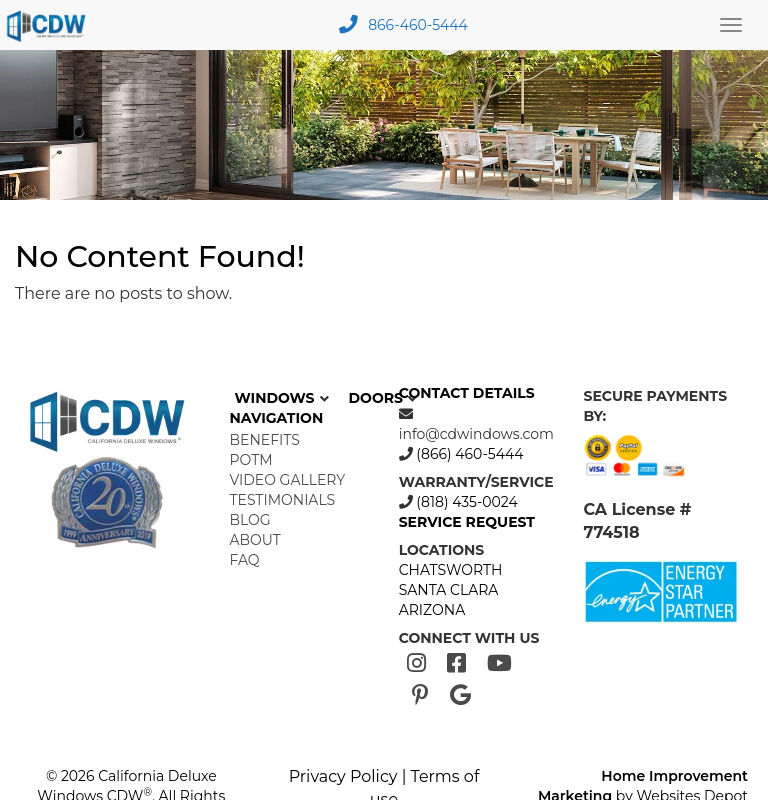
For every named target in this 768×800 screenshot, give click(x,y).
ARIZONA (432, 610)
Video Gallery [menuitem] (288, 480)
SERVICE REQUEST (467, 522)
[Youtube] (499, 663)
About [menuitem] (255, 540)
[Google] (460, 695)
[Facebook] (456, 663)
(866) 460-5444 (468, 454)
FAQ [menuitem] (245, 560)
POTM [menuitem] (251, 460)
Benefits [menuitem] (265, 440)
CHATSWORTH (451, 570)
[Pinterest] (420, 695)
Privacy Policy (343, 776)
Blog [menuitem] (250, 520)
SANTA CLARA (449, 590)
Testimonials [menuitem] (283, 500)
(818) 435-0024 (465, 502)
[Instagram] (416, 663)
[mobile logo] (49, 25)
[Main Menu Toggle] (731, 25)
